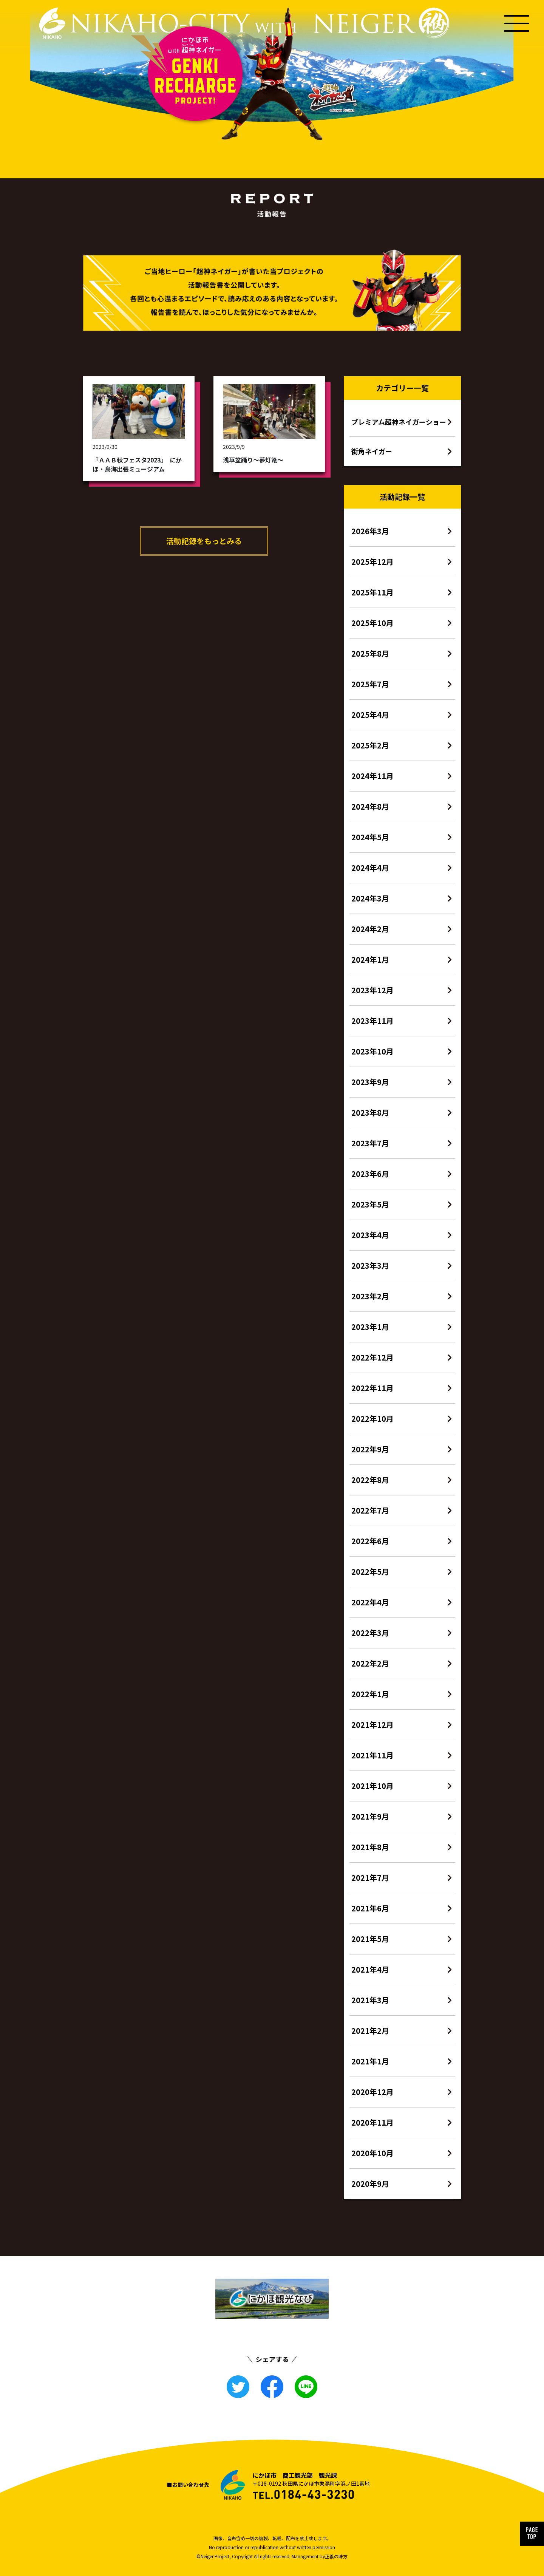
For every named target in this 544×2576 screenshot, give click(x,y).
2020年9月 (370, 2183)
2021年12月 (372, 1724)
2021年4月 (370, 1969)
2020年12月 (372, 2091)
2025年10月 (372, 622)
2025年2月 (370, 745)
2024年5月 (370, 837)
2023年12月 (372, 990)
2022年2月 (370, 1663)
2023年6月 (370, 1173)
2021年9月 (370, 1816)
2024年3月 (370, 898)
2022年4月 (370, 1602)
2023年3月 (370, 1265)
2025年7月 (370, 684)
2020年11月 (372, 2122)
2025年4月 (370, 714)
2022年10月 (372, 1418)
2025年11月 (372, 592)
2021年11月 (372, 1755)
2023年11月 (372, 1020)
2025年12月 (372, 561)
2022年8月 (370, 1479)
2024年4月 (370, 867)
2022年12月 (372, 1357)
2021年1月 (370, 2061)
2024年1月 (370, 959)
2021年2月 (370, 2030)
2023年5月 (370, 1204)
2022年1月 (370, 1693)
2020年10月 (372, 2153)
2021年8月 (370, 1847)
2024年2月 (370, 928)
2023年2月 (370, 1296)
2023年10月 (372, 1051)
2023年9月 (370, 1081)
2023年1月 (370, 1326)
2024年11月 (372, 775)
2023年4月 (370, 1234)
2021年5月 (370, 1938)
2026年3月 (370, 531)
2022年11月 (372, 1387)
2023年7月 (370, 1143)
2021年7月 (370, 1877)
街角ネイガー (371, 451)
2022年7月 (370, 1510)
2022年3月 (370, 1632)
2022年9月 (370, 1449)
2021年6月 (370, 1908)
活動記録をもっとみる (204, 540)
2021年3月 (370, 2000)
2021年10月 (372, 1785)
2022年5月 (370, 1571)
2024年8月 (370, 806)
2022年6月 (370, 1540)
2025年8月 (370, 653)
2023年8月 (370, 1112)
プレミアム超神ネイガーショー (398, 422)
